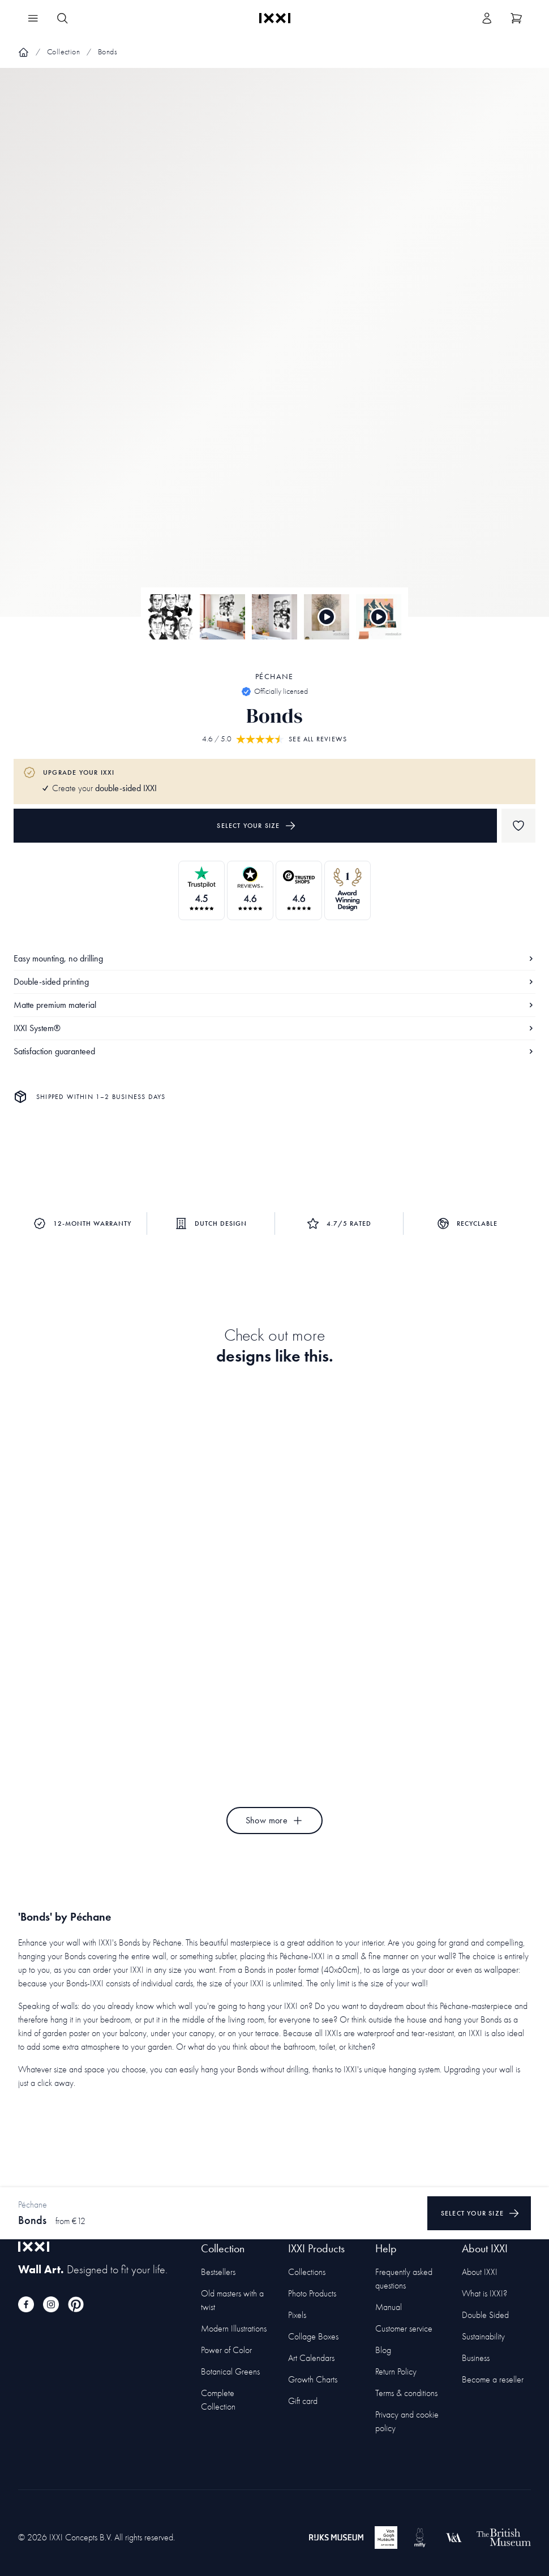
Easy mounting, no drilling (274, 958)
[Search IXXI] (62, 18)
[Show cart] (516, 18)
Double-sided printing (274, 981)
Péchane (274, 676)
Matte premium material (274, 1004)
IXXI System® (274, 1028)
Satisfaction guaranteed (274, 1051)
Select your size (256, 825)
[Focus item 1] (274, 352)
